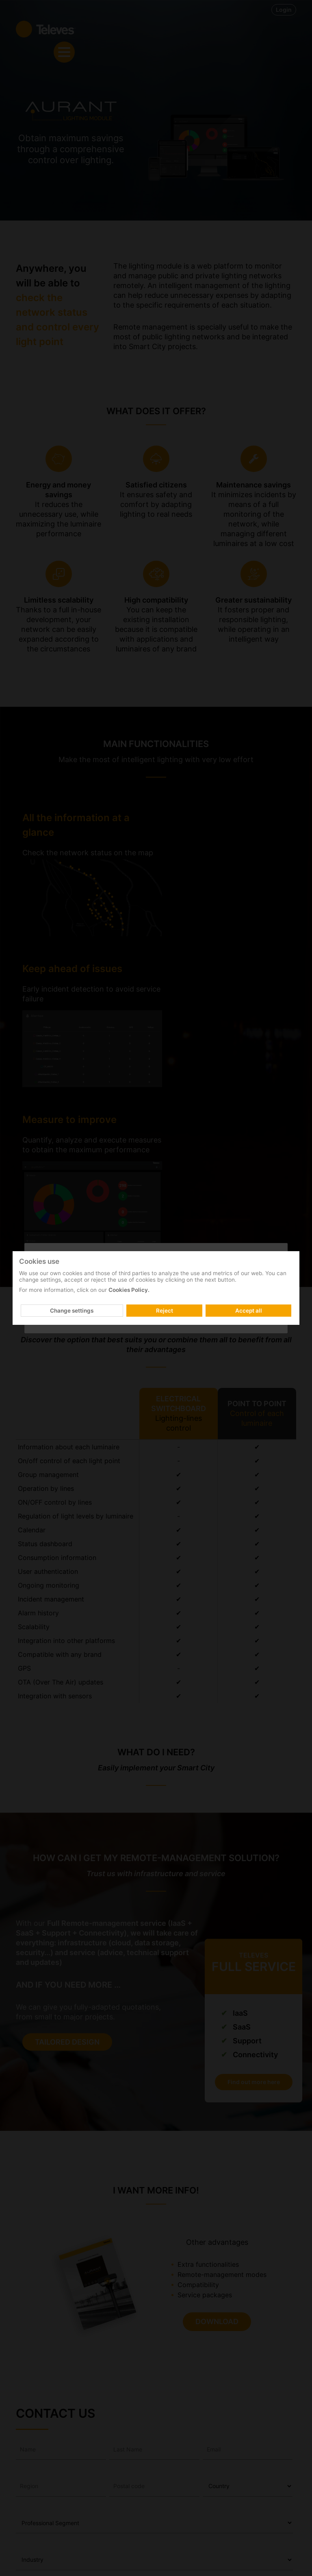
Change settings (71, 1310)
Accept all (248, 1310)
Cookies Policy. (129, 1290)
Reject (164, 1310)
